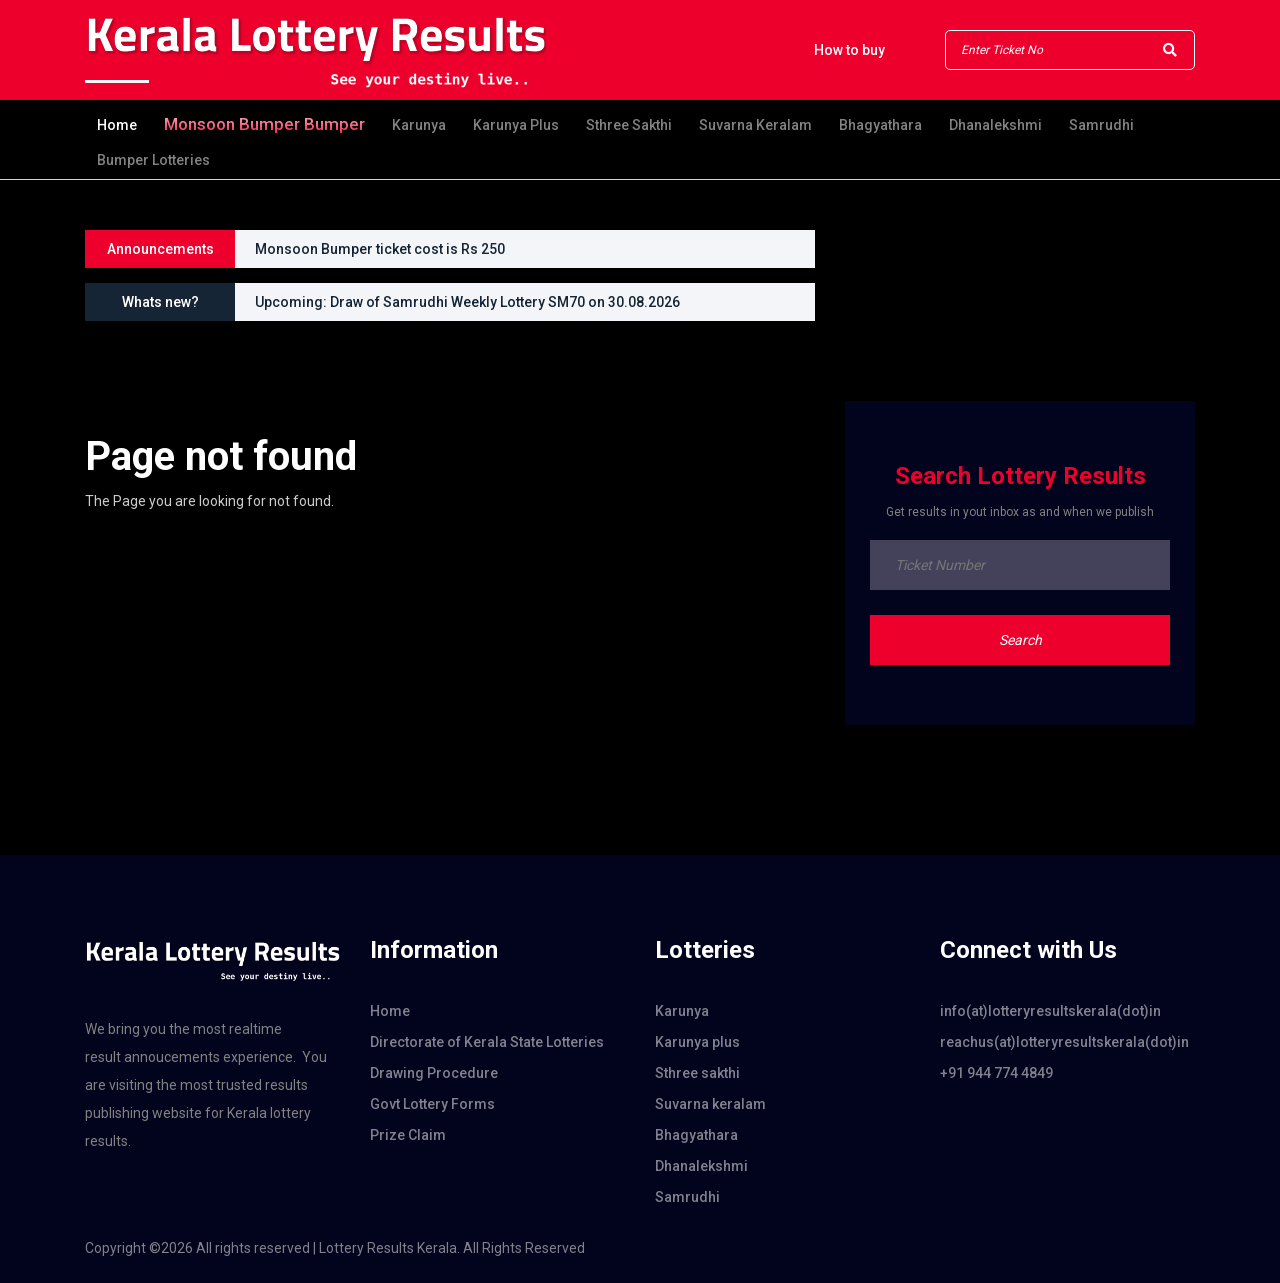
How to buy (849, 50)
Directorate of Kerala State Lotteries (487, 1042)
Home (117, 125)
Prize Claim (408, 1135)
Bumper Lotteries (153, 160)
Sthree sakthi (629, 125)
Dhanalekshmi (995, 125)
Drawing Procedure (434, 1073)
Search (1020, 640)
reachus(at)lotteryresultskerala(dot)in (1064, 1042)
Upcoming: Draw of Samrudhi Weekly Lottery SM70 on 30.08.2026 (467, 302)
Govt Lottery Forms (432, 1104)
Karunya (419, 125)
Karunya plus (516, 125)
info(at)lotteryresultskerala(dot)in (1050, 1011)
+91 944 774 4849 (996, 1073)
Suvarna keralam (755, 125)
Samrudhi (1101, 125)
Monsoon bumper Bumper (264, 124)
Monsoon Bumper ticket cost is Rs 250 (380, 249)
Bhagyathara (880, 125)
